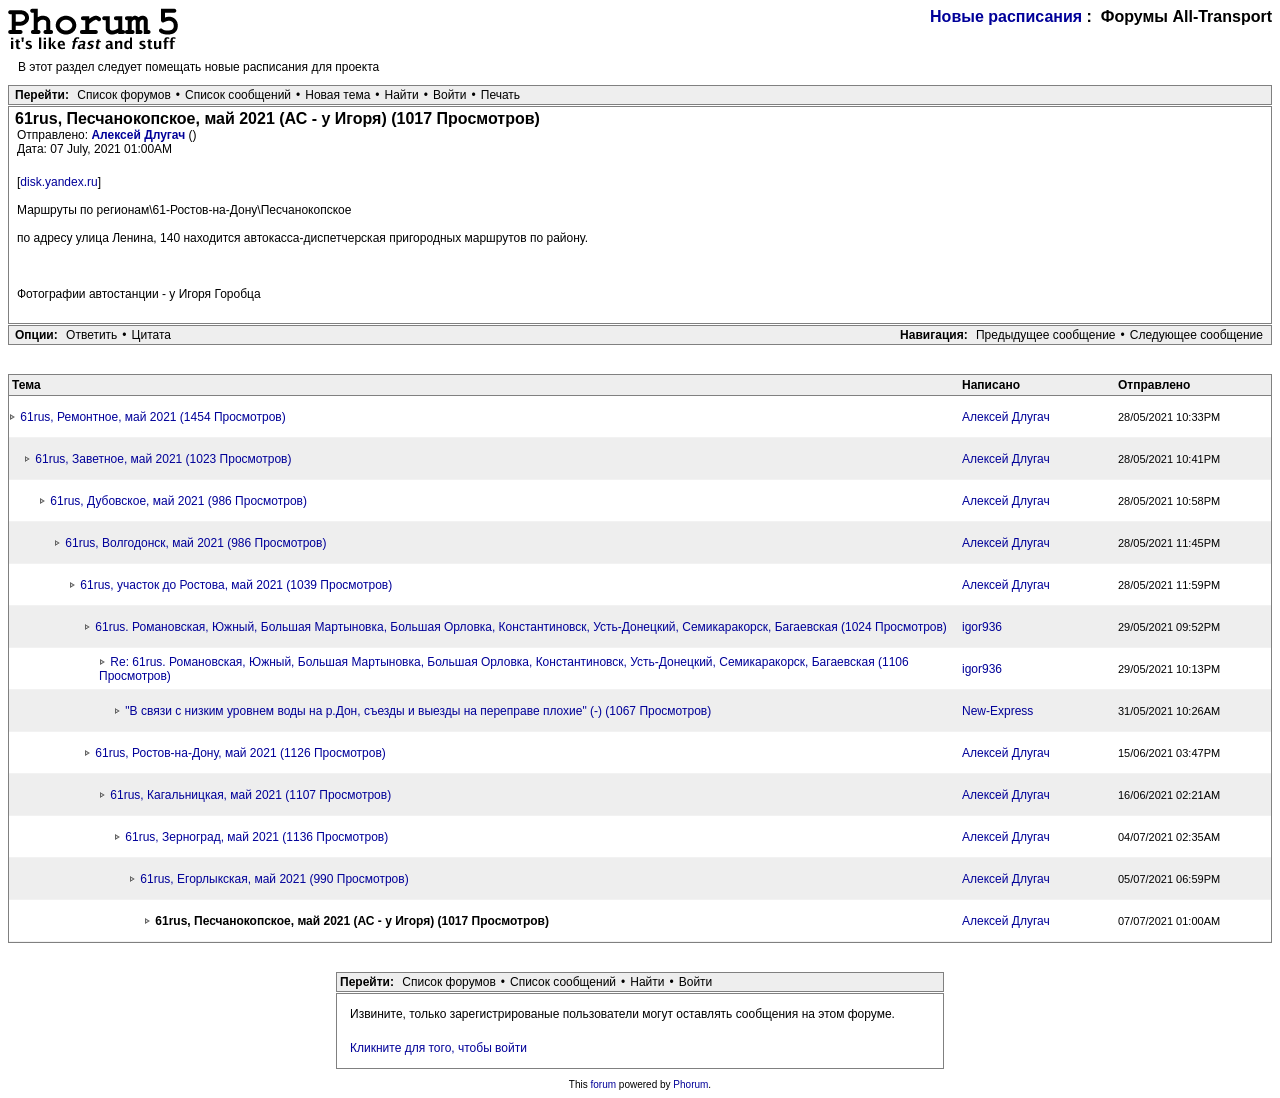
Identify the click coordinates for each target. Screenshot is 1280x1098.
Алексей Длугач (139, 135)
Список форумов (124, 95)
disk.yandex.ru (58, 182)
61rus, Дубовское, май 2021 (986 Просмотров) (178, 501)
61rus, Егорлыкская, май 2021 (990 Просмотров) (274, 879)
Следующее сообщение (1196, 335)
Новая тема (337, 95)
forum (604, 1084)
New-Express (997, 711)
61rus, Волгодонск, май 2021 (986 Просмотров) (195, 543)
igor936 (982, 627)
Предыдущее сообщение (1046, 335)
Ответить (91, 335)
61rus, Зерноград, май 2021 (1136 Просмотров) (256, 837)
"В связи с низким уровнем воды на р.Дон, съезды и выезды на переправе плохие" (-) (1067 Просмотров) (418, 711)
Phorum (690, 1084)
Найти (402, 95)
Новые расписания (1006, 16)
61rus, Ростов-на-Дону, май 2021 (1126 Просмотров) (240, 753)
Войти (450, 95)
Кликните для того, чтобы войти (438, 1048)
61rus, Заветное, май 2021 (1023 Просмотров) (163, 459)
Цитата (151, 335)
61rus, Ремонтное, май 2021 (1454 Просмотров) (152, 417)
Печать (500, 95)
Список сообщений (238, 95)
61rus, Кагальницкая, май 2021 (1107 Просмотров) (250, 795)
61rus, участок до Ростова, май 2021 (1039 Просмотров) (236, 585)
